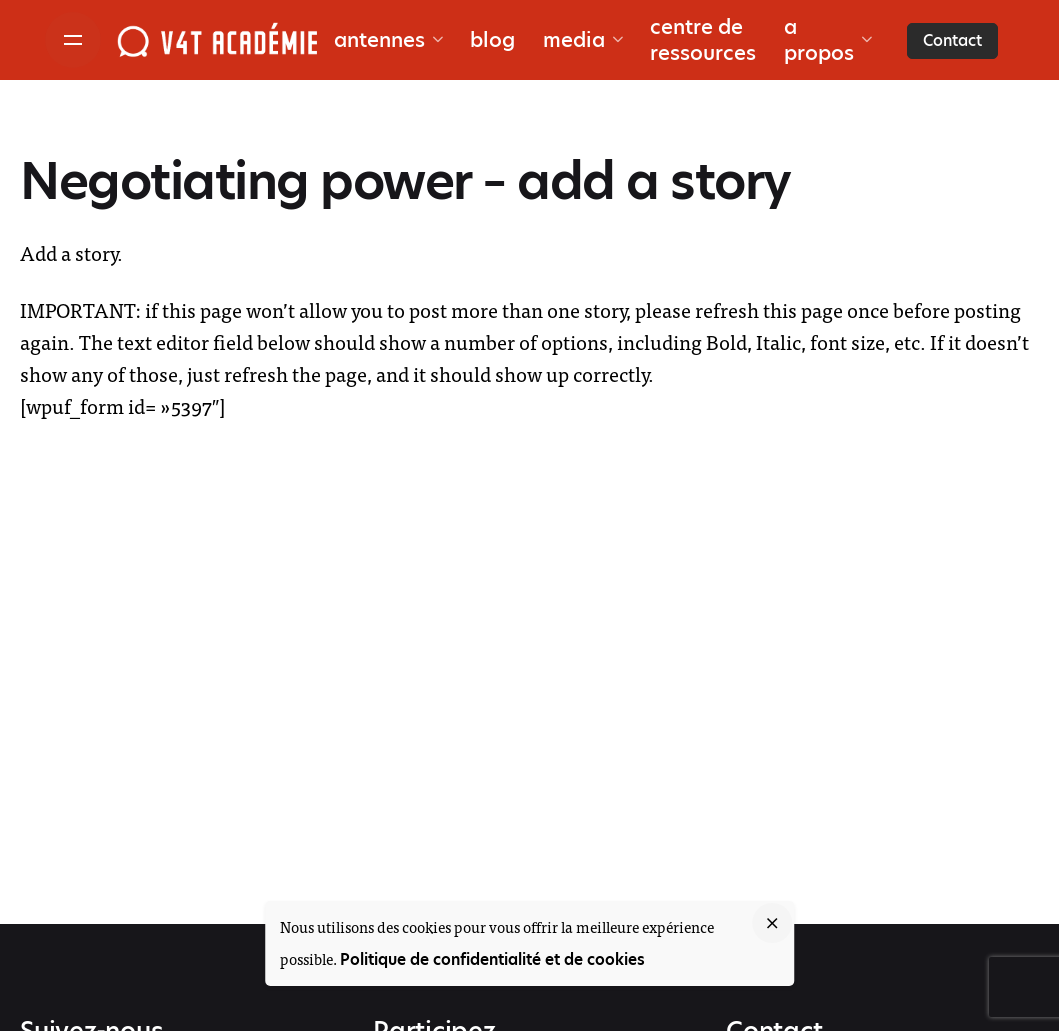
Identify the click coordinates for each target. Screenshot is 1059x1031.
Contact (952, 40)
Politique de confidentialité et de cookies (492, 959)
